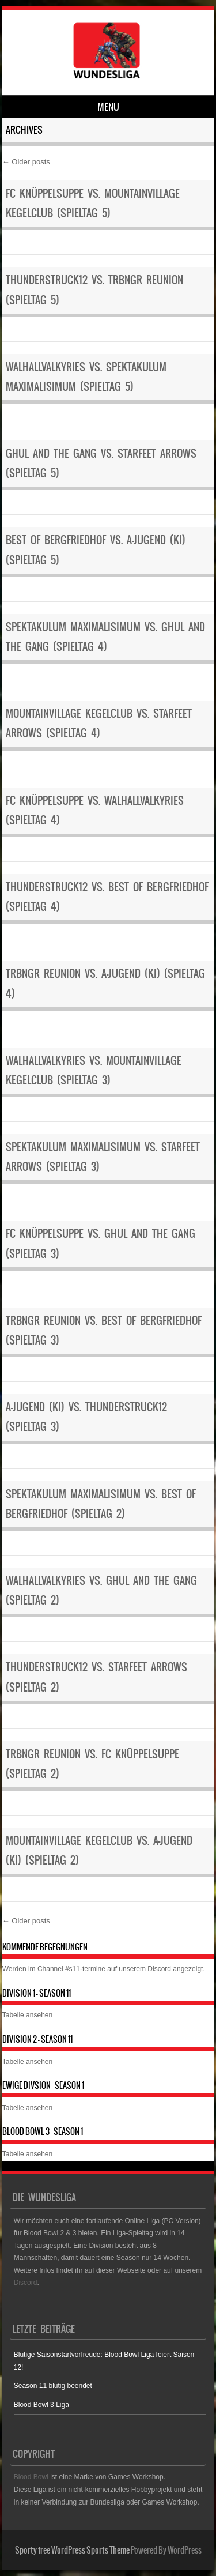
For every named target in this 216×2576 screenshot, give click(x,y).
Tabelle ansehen (27, 2015)
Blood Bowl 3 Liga (41, 2405)
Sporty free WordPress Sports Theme (72, 2550)
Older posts (26, 161)
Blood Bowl (31, 2477)
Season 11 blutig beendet (53, 2386)
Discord (159, 1969)
